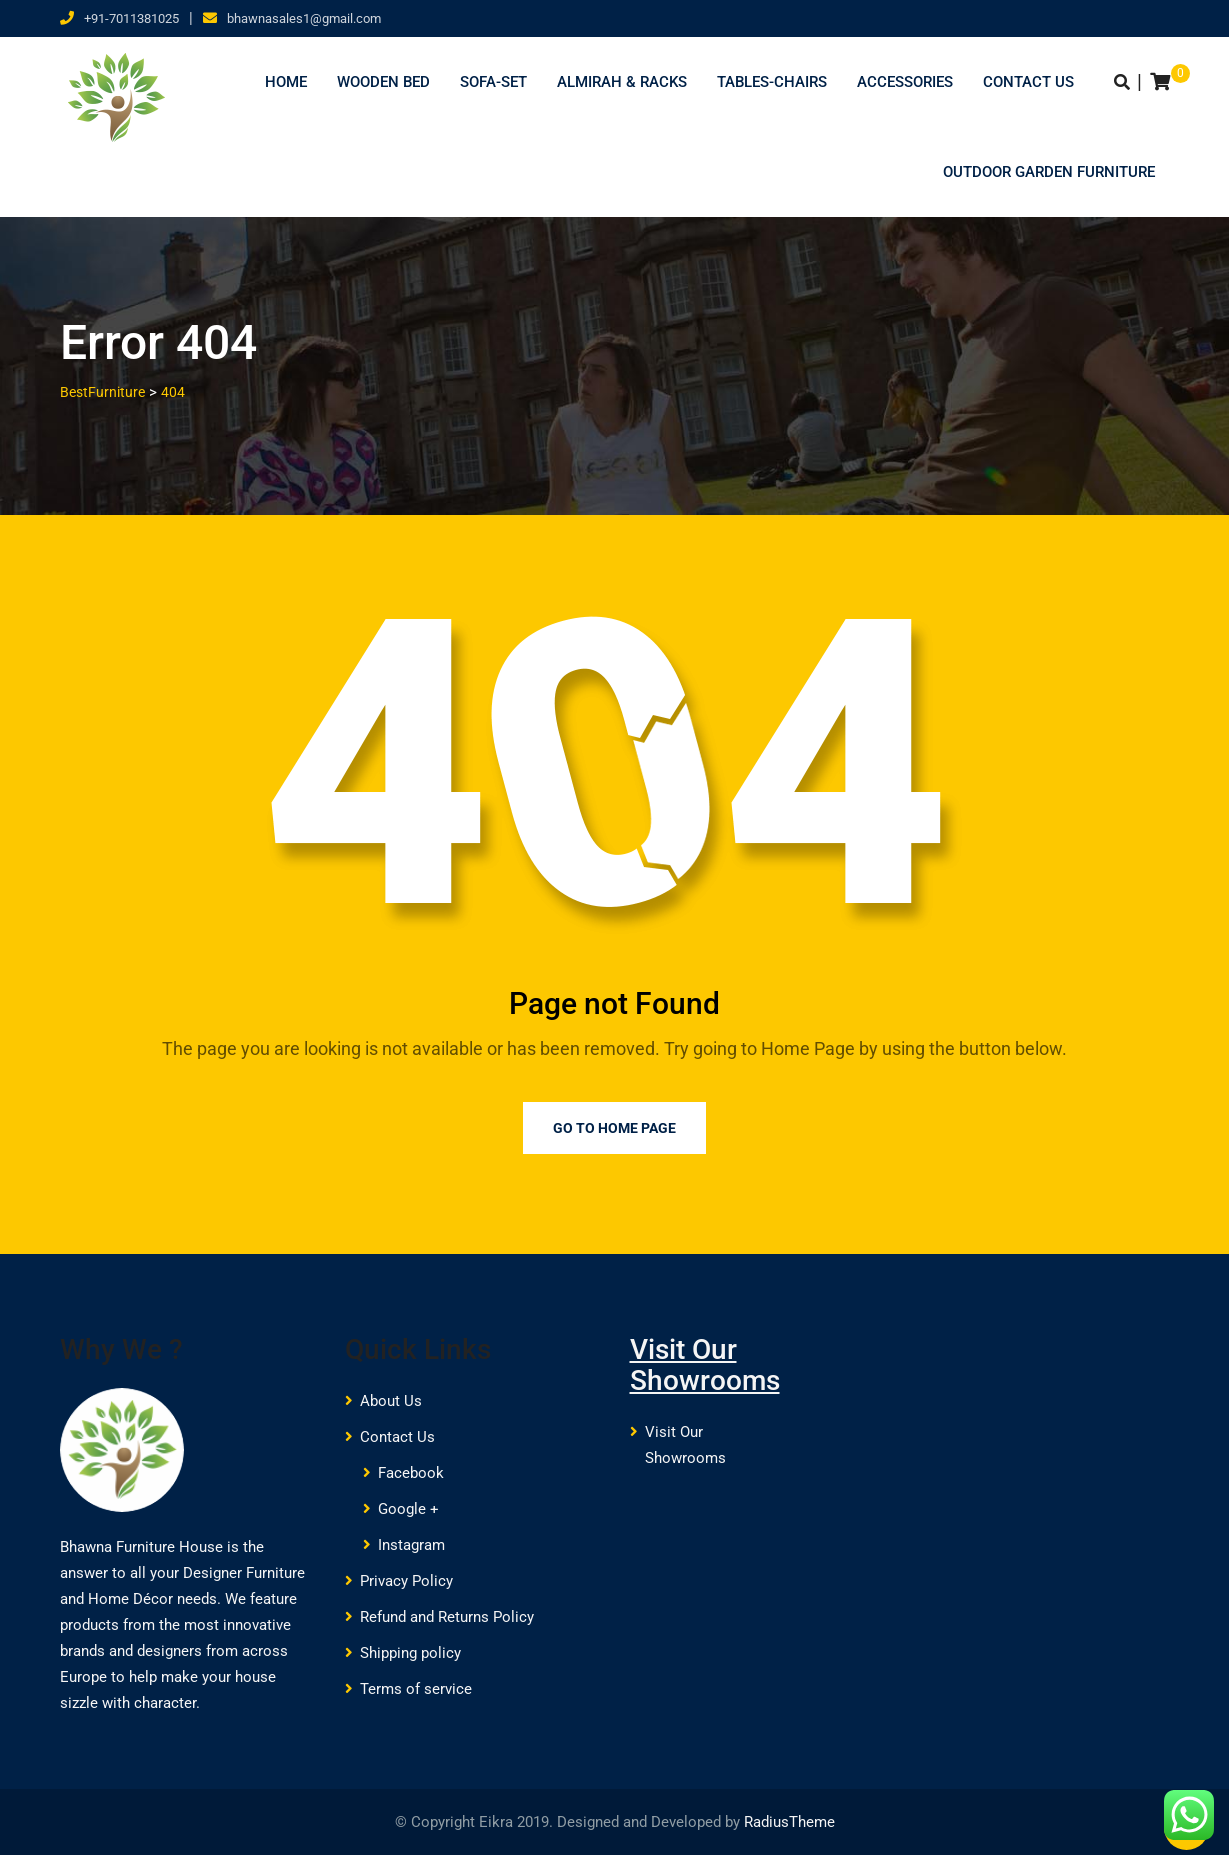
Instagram (411, 1545)
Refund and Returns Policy (447, 1617)
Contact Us (1028, 82)
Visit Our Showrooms (705, 1365)
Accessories (905, 82)
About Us (391, 1401)
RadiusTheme (789, 1822)
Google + (408, 1509)
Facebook (411, 1473)
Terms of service (416, 1689)
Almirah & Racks (622, 82)
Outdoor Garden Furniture (1049, 172)
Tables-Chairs (772, 82)
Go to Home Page (614, 1128)
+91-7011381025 (131, 18)
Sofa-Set (493, 82)
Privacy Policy (406, 1581)
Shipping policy (410, 1653)
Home (286, 82)
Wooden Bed (383, 82)
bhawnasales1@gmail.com (304, 18)
